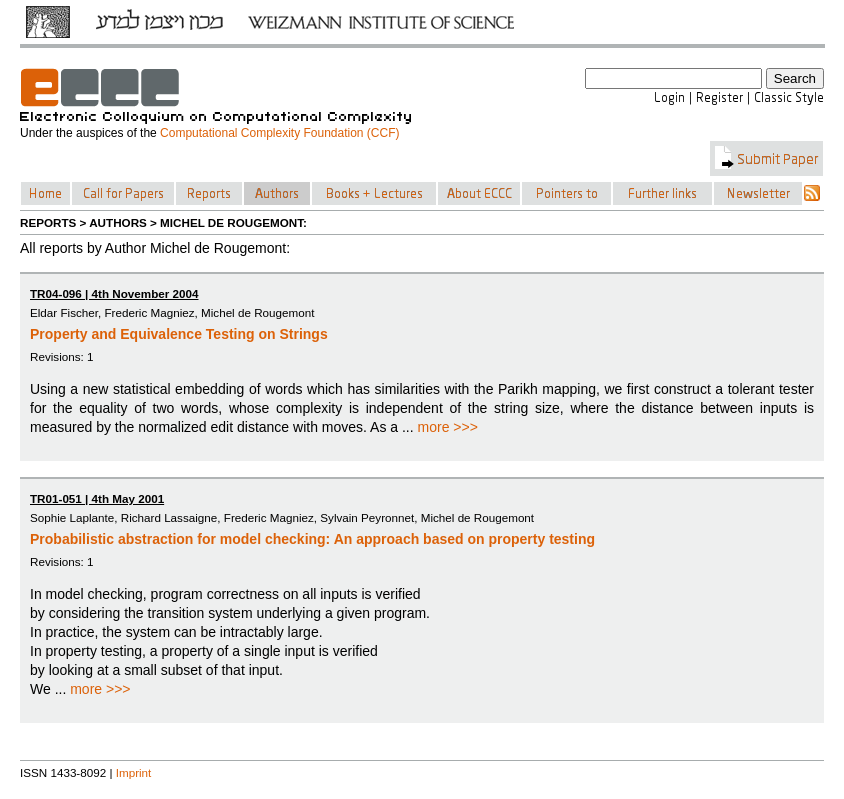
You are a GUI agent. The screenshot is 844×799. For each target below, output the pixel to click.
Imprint (134, 772)
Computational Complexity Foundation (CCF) (279, 133)
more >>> (448, 427)
